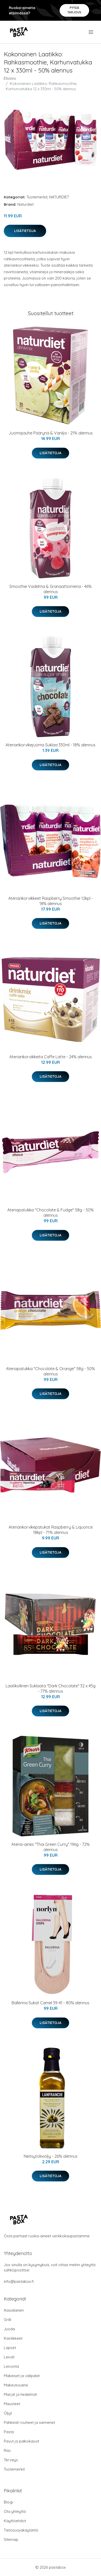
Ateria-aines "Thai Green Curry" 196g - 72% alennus (50, 1847)
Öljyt (8, 2413)
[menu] (91, 32)
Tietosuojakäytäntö (21, 2530)
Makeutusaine (16, 2385)
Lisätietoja (25, 230)
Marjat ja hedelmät (20, 2394)
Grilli (7, 2319)
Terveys (11, 2459)
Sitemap (11, 2539)
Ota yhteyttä (15, 2511)
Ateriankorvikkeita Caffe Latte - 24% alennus (50, 1056)
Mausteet (12, 2403)
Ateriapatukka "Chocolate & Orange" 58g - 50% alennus (50, 1371)
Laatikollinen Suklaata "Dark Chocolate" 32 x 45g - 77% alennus (50, 1688)
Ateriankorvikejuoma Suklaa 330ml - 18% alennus (50, 744)
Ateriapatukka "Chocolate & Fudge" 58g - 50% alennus (50, 1212)
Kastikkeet (13, 2338)
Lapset (10, 2347)
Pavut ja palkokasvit (21, 2441)
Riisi (7, 2450)
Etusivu (10, 78)
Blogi (8, 2502)
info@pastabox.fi (19, 2281)
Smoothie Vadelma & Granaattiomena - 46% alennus (50, 589)
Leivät (9, 2357)
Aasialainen (14, 2310)
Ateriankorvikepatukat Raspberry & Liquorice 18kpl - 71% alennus (51, 1530)
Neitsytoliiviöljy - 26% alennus (51, 2156)
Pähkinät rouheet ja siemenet (29, 2422)
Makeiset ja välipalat (22, 2375)
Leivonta (11, 2366)
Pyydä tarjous (74, 10)
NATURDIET (59, 197)
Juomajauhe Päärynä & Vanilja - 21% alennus (51, 432)
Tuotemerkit (37, 197)
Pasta (9, 2431)
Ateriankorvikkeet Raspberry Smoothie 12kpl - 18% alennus (50, 901)
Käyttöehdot (15, 2520)
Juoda (9, 2329)
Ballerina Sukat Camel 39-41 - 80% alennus (50, 2002)
